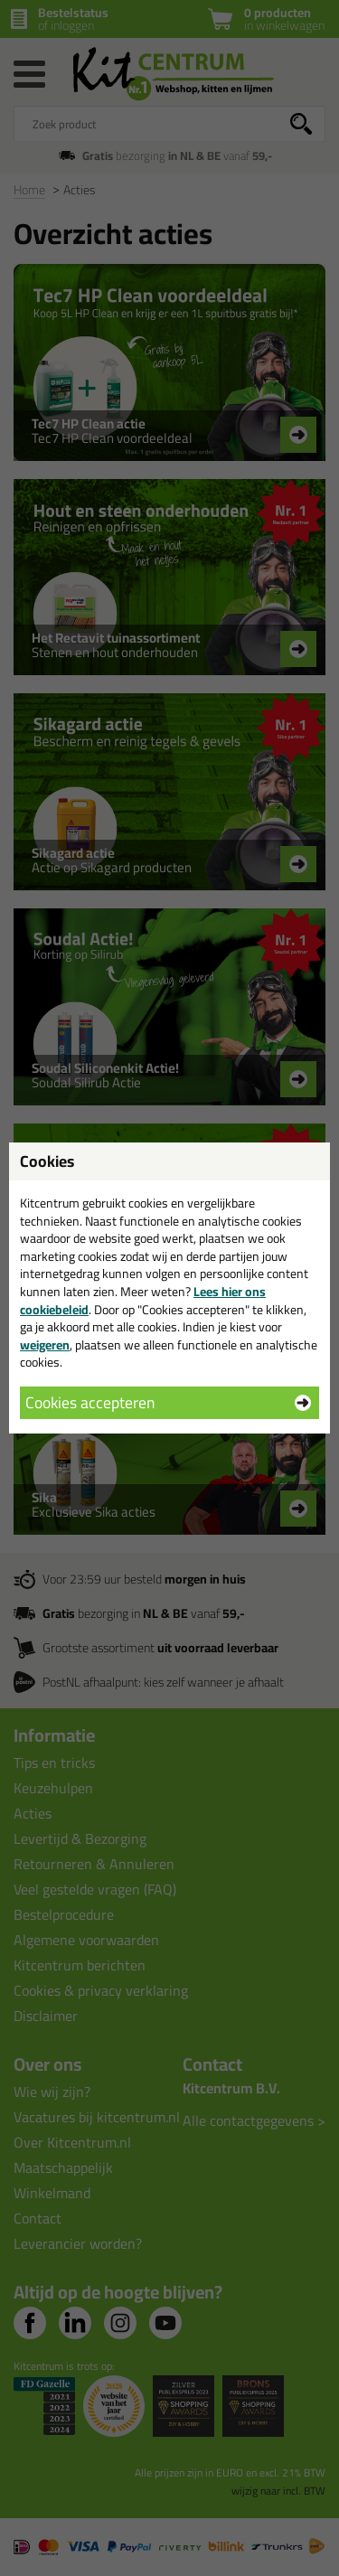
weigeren (45, 1345)
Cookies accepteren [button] (90, 1402)
